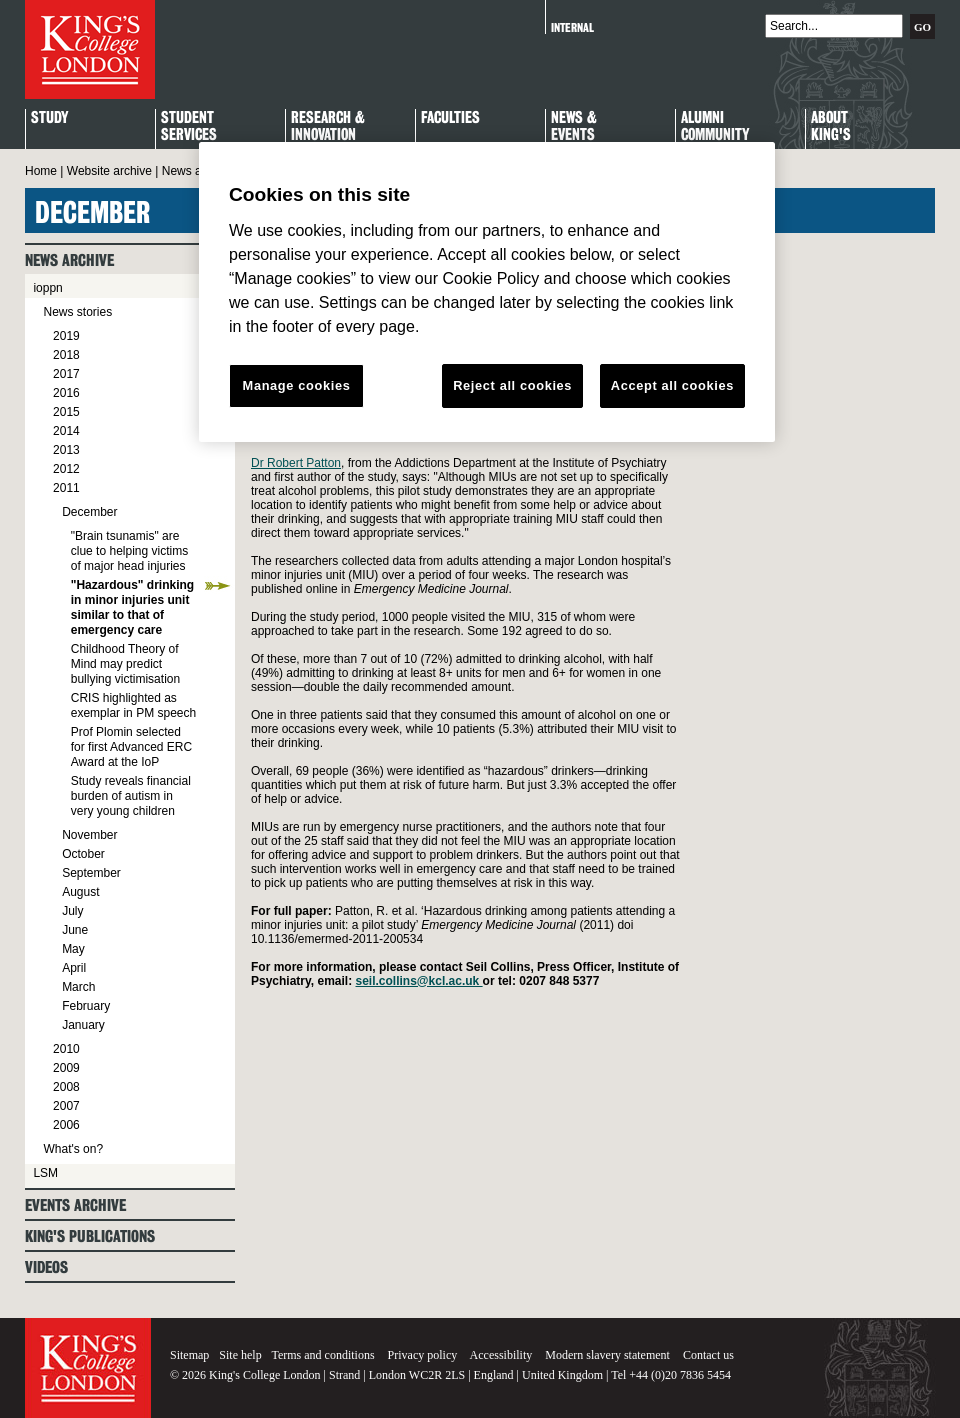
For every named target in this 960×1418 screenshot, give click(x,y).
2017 (66, 374)
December (89, 512)
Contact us (708, 1355)
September (91, 873)
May (73, 949)
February (86, 1006)
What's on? (73, 1149)
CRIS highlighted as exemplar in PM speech (133, 705)
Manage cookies (297, 385)
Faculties (450, 118)
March (78, 987)
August (80, 892)
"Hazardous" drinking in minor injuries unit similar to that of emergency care (132, 607)
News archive (198, 171)
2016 (66, 393)
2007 (66, 1106)
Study (49, 118)
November (89, 835)
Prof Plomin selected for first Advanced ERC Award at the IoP (131, 747)
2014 (66, 431)
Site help (240, 1355)
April (74, 968)
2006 (66, 1125)
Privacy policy (423, 1355)
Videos (46, 1267)
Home (41, 171)
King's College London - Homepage (90, 49)
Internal (572, 27)
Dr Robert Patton (296, 463)
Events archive (75, 1205)
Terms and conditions (322, 1355)
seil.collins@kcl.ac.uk (419, 981)
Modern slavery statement (607, 1355)
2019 (66, 336)
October (83, 854)
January (83, 1025)
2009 (66, 1068)
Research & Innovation (328, 127)
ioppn (47, 288)
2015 (66, 412)
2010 (66, 1049)
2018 (66, 355)
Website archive (109, 171)
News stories (77, 312)
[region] (487, 292)
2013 (66, 450)
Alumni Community (715, 127)
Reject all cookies (512, 385)
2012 (66, 469)
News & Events (574, 127)
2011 (66, 488)
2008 (66, 1087)
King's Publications (90, 1236)
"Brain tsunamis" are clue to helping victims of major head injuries (129, 551)
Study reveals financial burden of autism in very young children (131, 796)
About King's (831, 127)
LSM (45, 1173)
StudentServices (189, 127)
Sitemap (189, 1355)
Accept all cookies (672, 385)
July (72, 911)
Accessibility (501, 1355)
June (75, 930)
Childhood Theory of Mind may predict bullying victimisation (125, 664)
